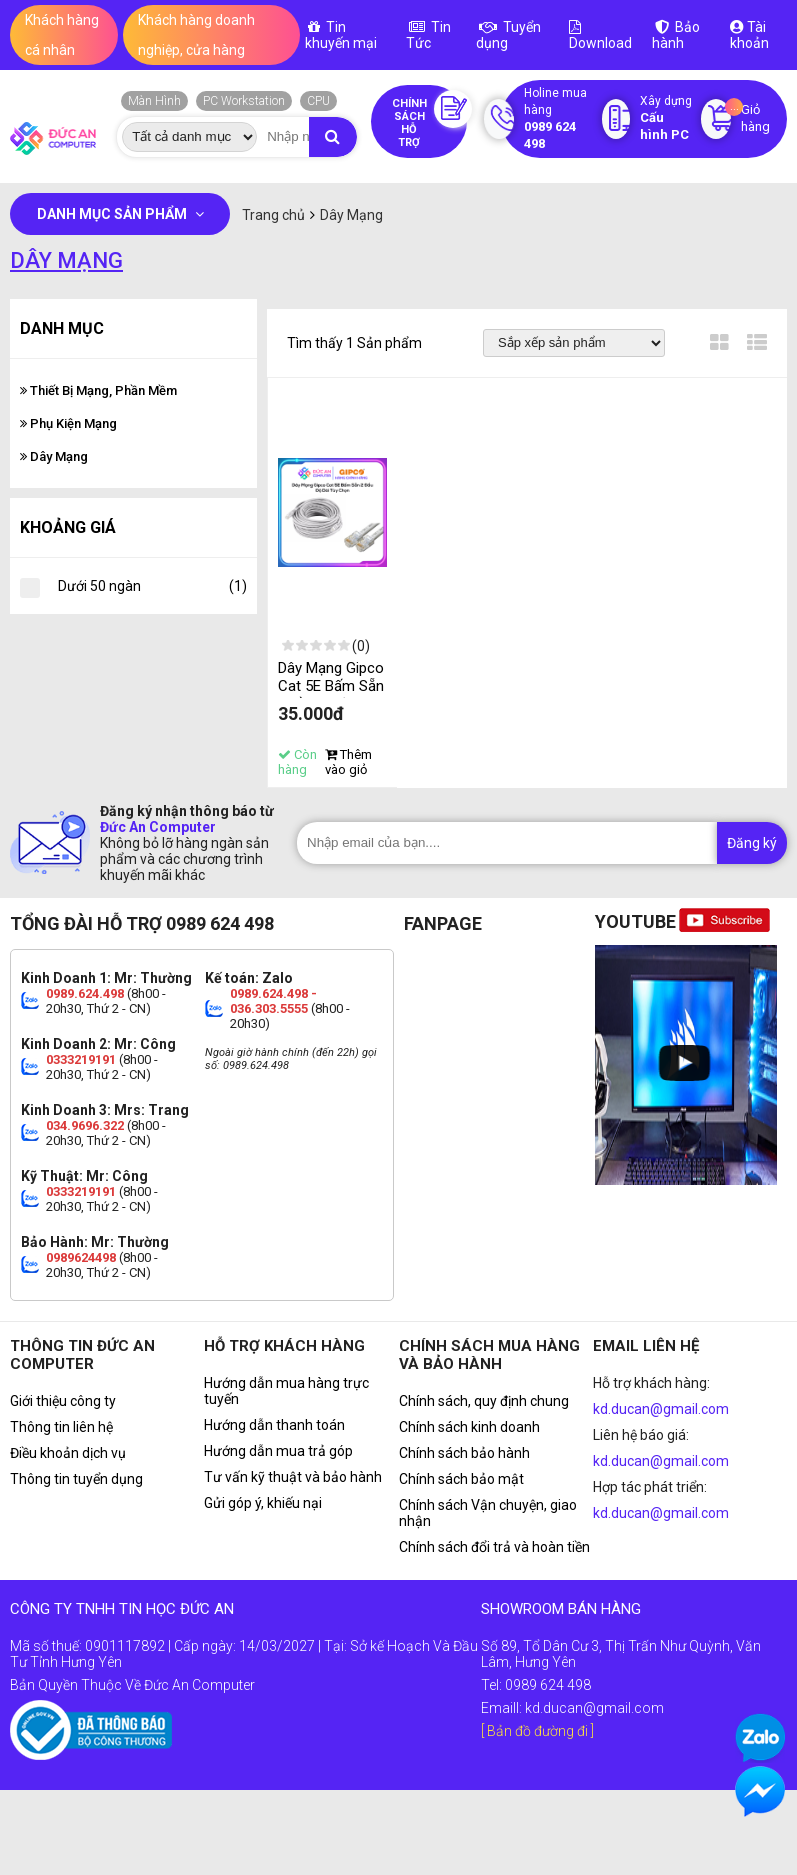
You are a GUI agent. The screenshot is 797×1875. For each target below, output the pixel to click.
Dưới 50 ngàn (152, 586)
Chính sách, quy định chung (484, 1401)
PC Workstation (244, 101)
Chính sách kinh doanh (469, 1427)
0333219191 (81, 1059)
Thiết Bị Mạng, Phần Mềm (98, 390)
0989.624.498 (85, 993)
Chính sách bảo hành (464, 1453)
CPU (318, 101)
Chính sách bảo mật (461, 1479)
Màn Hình (154, 101)
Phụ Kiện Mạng (68, 423)
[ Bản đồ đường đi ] (537, 1731)
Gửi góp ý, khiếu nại (263, 1503)
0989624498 (81, 1257)
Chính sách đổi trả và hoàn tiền (494, 1547)
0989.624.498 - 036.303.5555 (273, 1001)
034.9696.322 (85, 1125)
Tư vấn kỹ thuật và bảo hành (293, 1477)
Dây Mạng (54, 456)
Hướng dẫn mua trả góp (278, 1451)
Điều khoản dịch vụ (68, 1453)
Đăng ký (752, 843)
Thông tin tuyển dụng (76, 1479)
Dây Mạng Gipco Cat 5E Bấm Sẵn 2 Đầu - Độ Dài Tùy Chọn (331, 695)
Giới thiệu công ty (63, 1401)
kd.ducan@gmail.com (661, 1409)
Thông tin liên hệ (61, 1427)
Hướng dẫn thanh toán (274, 1425)
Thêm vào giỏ (348, 762)
